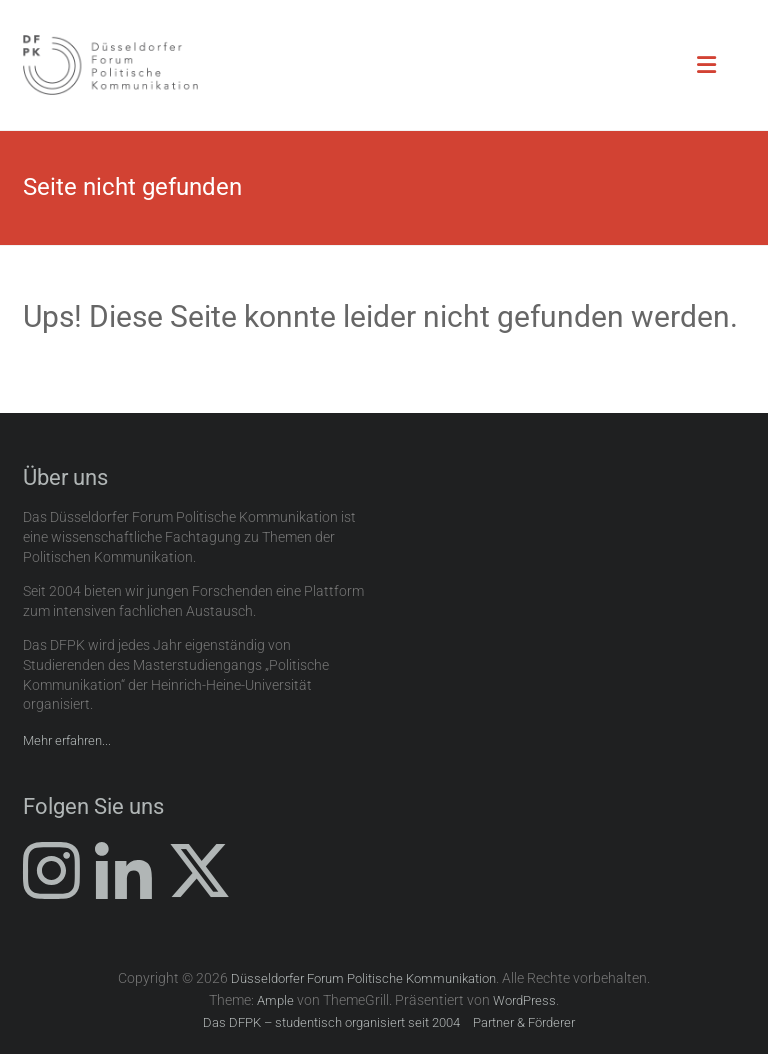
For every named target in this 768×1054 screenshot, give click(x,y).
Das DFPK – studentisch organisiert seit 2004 (331, 1022)
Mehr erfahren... (67, 740)
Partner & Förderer (524, 1022)
